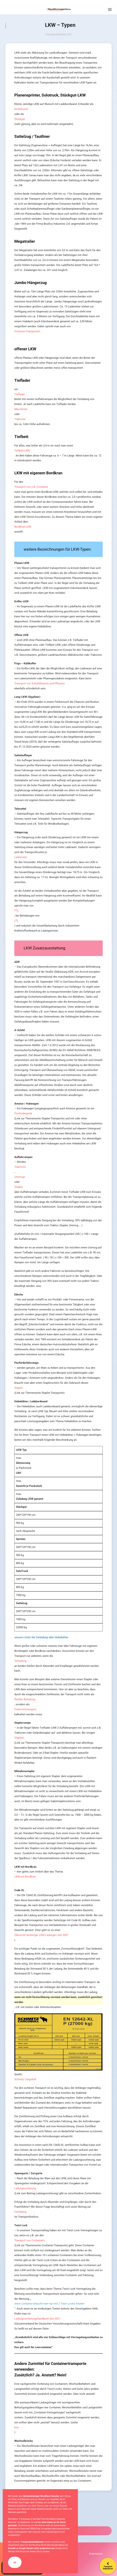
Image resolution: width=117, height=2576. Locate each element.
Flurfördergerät (23, 1113)
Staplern (19, 1737)
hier (16, 2427)
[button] (110, 9)
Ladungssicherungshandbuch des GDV (37, 2318)
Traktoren (20, 419)
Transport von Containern (29, 2240)
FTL (16, 910)
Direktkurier (21, 109)
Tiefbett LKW (22, 450)
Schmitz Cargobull (25, 2079)
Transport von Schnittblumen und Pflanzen (39, 683)
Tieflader (19, 394)
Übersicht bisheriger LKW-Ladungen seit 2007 (41, 1935)
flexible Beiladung (24, 1699)
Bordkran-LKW (22, 526)
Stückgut (19, 119)
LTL (16, 920)
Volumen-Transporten (27, 331)
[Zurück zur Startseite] (58, 9)
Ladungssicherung (25, 2188)
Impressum (95, 2553)
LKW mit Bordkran (25, 1876)
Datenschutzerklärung (60, 2551)
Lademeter (20, 857)
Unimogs (19, 1177)
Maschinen (20, 409)
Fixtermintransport (25, 1709)
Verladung (20, 1661)
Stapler (18, 1187)
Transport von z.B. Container (31, 486)
